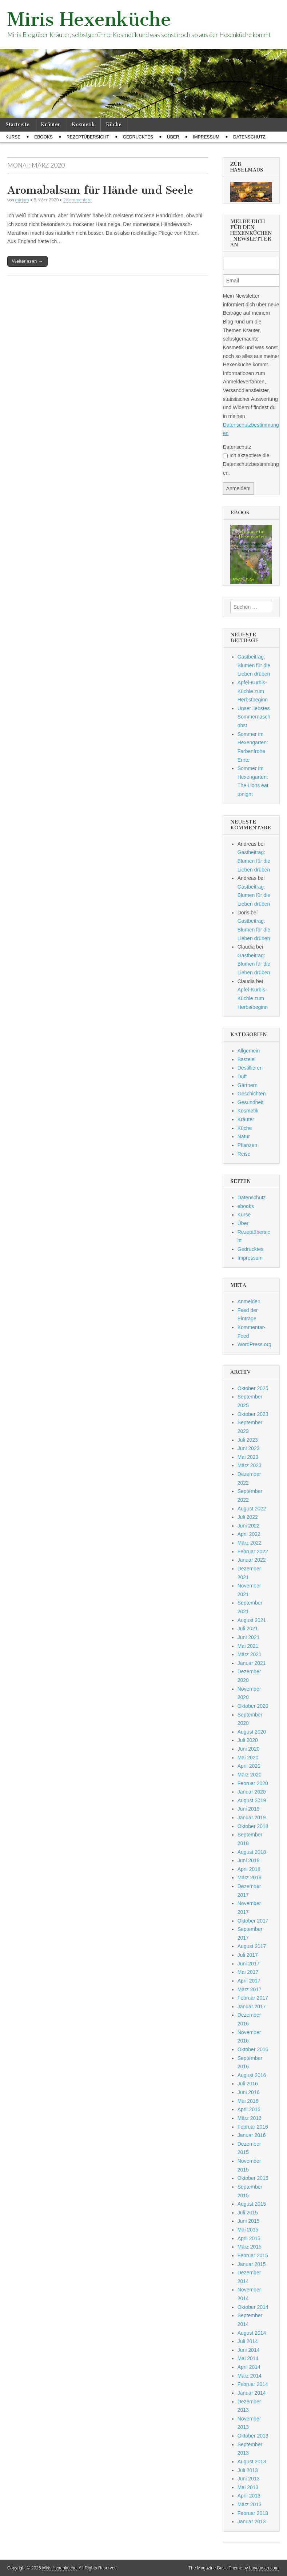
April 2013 (249, 2496)
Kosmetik (83, 124)
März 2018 (250, 1877)
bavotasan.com (264, 2568)
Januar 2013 (252, 2521)
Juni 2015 (249, 2221)
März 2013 (250, 2504)
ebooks (43, 137)
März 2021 (250, 1654)
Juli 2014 (248, 2341)
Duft (242, 1076)
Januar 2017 (252, 2006)
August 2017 (252, 1946)
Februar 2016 (253, 2127)
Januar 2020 (252, 1792)
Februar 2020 (253, 1783)
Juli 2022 (248, 1517)
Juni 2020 (249, 1749)
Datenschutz (249, 137)
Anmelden (249, 1301)
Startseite (17, 124)
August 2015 (252, 2204)
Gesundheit (251, 1102)
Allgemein (249, 1051)
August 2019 (252, 1800)
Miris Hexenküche (89, 19)
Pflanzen (247, 1145)
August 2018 (252, 1852)
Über (173, 137)
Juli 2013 (248, 2470)
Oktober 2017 (253, 1921)
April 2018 (249, 1869)
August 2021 (252, 1620)
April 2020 (249, 1766)
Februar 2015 (253, 2255)
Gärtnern (248, 1085)
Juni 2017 (249, 1964)
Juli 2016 (248, 2083)
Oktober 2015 (253, 2178)
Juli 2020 (248, 1740)
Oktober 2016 (253, 2049)
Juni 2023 (249, 1448)
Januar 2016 (252, 2135)
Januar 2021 (252, 1663)
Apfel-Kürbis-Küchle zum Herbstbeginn (253, 691)
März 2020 (250, 1775)
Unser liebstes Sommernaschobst (254, 716)
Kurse (12, 137)
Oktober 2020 (253, 1706)
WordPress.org (254, 1344)
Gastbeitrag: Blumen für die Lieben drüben (254, 665)
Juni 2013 (249, 2479)
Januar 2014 (252, 2393)
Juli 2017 (248, 1955)
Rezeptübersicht (88, 137)
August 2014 (252, 2333)
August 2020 (252, 1732)
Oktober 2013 (253, 2436)
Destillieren (250, 1068)
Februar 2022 (253, 1551)
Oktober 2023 (253, 1414)
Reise (244, 1154)
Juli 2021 (248, 1628)
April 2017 (249, 1981)
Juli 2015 (248, 2212)
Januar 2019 (252, 1817)
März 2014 (250, 2376)
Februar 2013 (253, 2513)
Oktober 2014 (253, 2307)
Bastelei (247, 1059)
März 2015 (250, 2247)
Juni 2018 (249, 1860)
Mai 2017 (248, 1972)
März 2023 (250, 1465)
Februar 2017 (253, 1998)
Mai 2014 (248, 2358)
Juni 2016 (249, 2092)
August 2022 (252, 1509)
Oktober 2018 (253, 1826)
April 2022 (249, 1534)
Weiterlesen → (27, 261)
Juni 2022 (249, 1526)
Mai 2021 (248, 1646)
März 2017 (250, 1989)
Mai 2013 (248, 2487)
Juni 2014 (249, 2350)
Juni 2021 (249, 1637)
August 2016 (252, 2075)
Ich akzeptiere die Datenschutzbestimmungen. (251, 463)
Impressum (206, 137)
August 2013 (252, 2461)
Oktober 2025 (253, 1388)
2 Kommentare (77, 199)
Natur (244, 1136)
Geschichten (252, 1093)
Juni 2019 (249, 1809)
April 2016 (249, 2109)
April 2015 (249, 2238)
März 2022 (250, 1543)
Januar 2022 (252, 1560)
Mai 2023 (248, 1457)
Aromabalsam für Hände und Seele (100, 190)
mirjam (22, 199)
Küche (113, 124)
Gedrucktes (138, 137)
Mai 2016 (248, 2101)
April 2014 (249, 2367)
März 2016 (250, 2118)
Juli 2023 (248, 1440)
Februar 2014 (253, 2384)
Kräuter (50, 124)
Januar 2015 (252, 2264)
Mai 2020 (248, 1757)
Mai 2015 (248, 2230)
